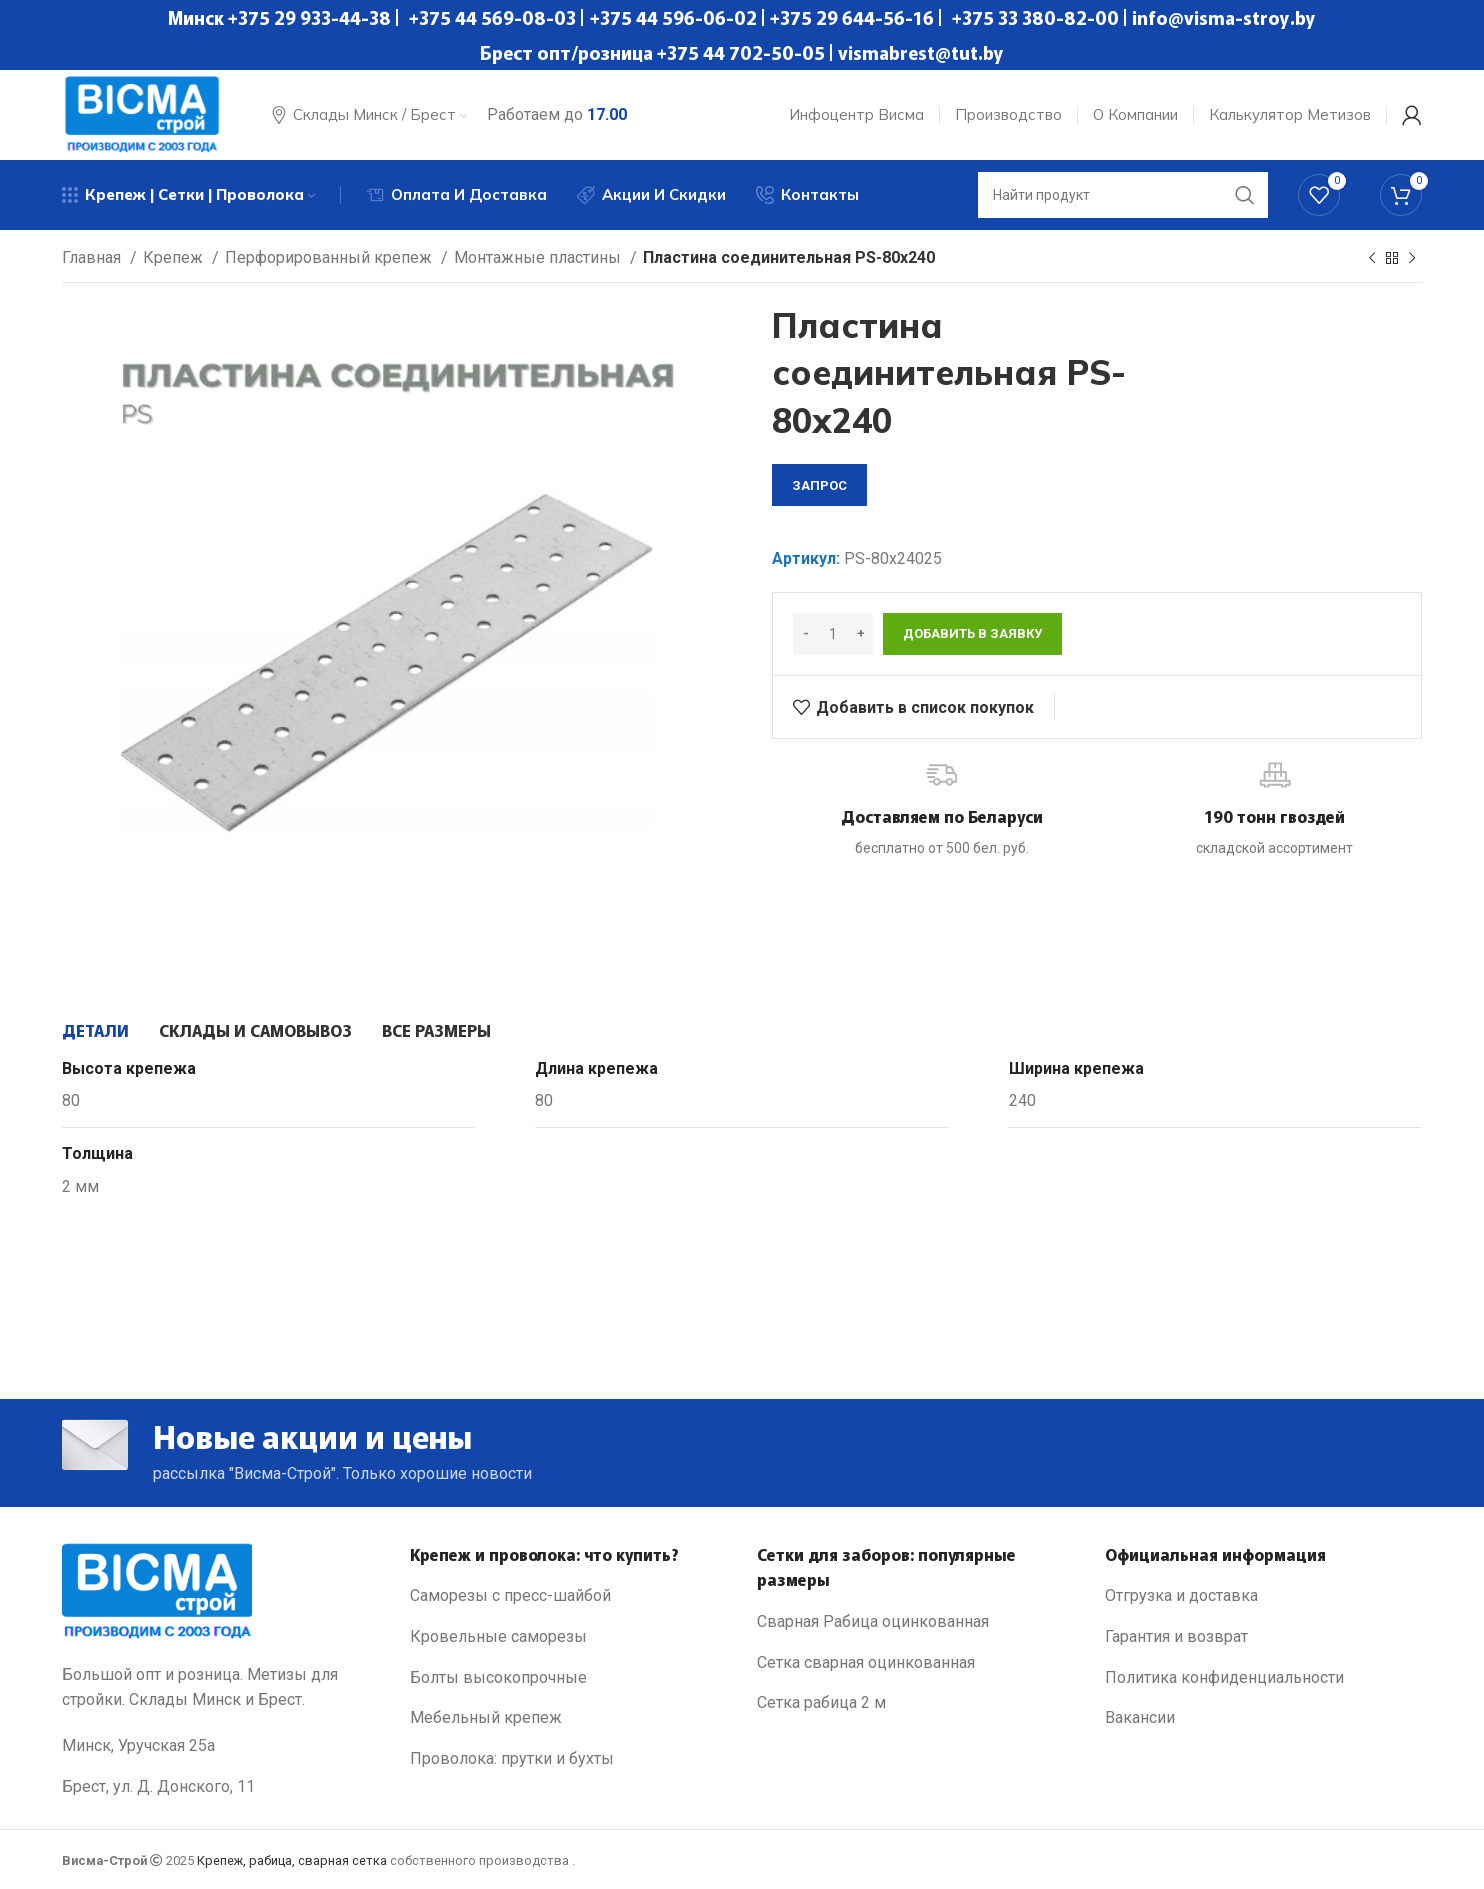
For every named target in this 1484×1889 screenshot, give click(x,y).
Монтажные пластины (539, 257)
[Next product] (1412, 259)
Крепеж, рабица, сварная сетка (292, 1860)
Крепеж (175, 257)
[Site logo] (142, 113)
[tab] (95, 1030)
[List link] (569, 1596)
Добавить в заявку (972, 633)
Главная (93, 257)
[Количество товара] (833, 634)
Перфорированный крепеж (330, 257)
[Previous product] (1372, 259)
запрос (819, 485)
